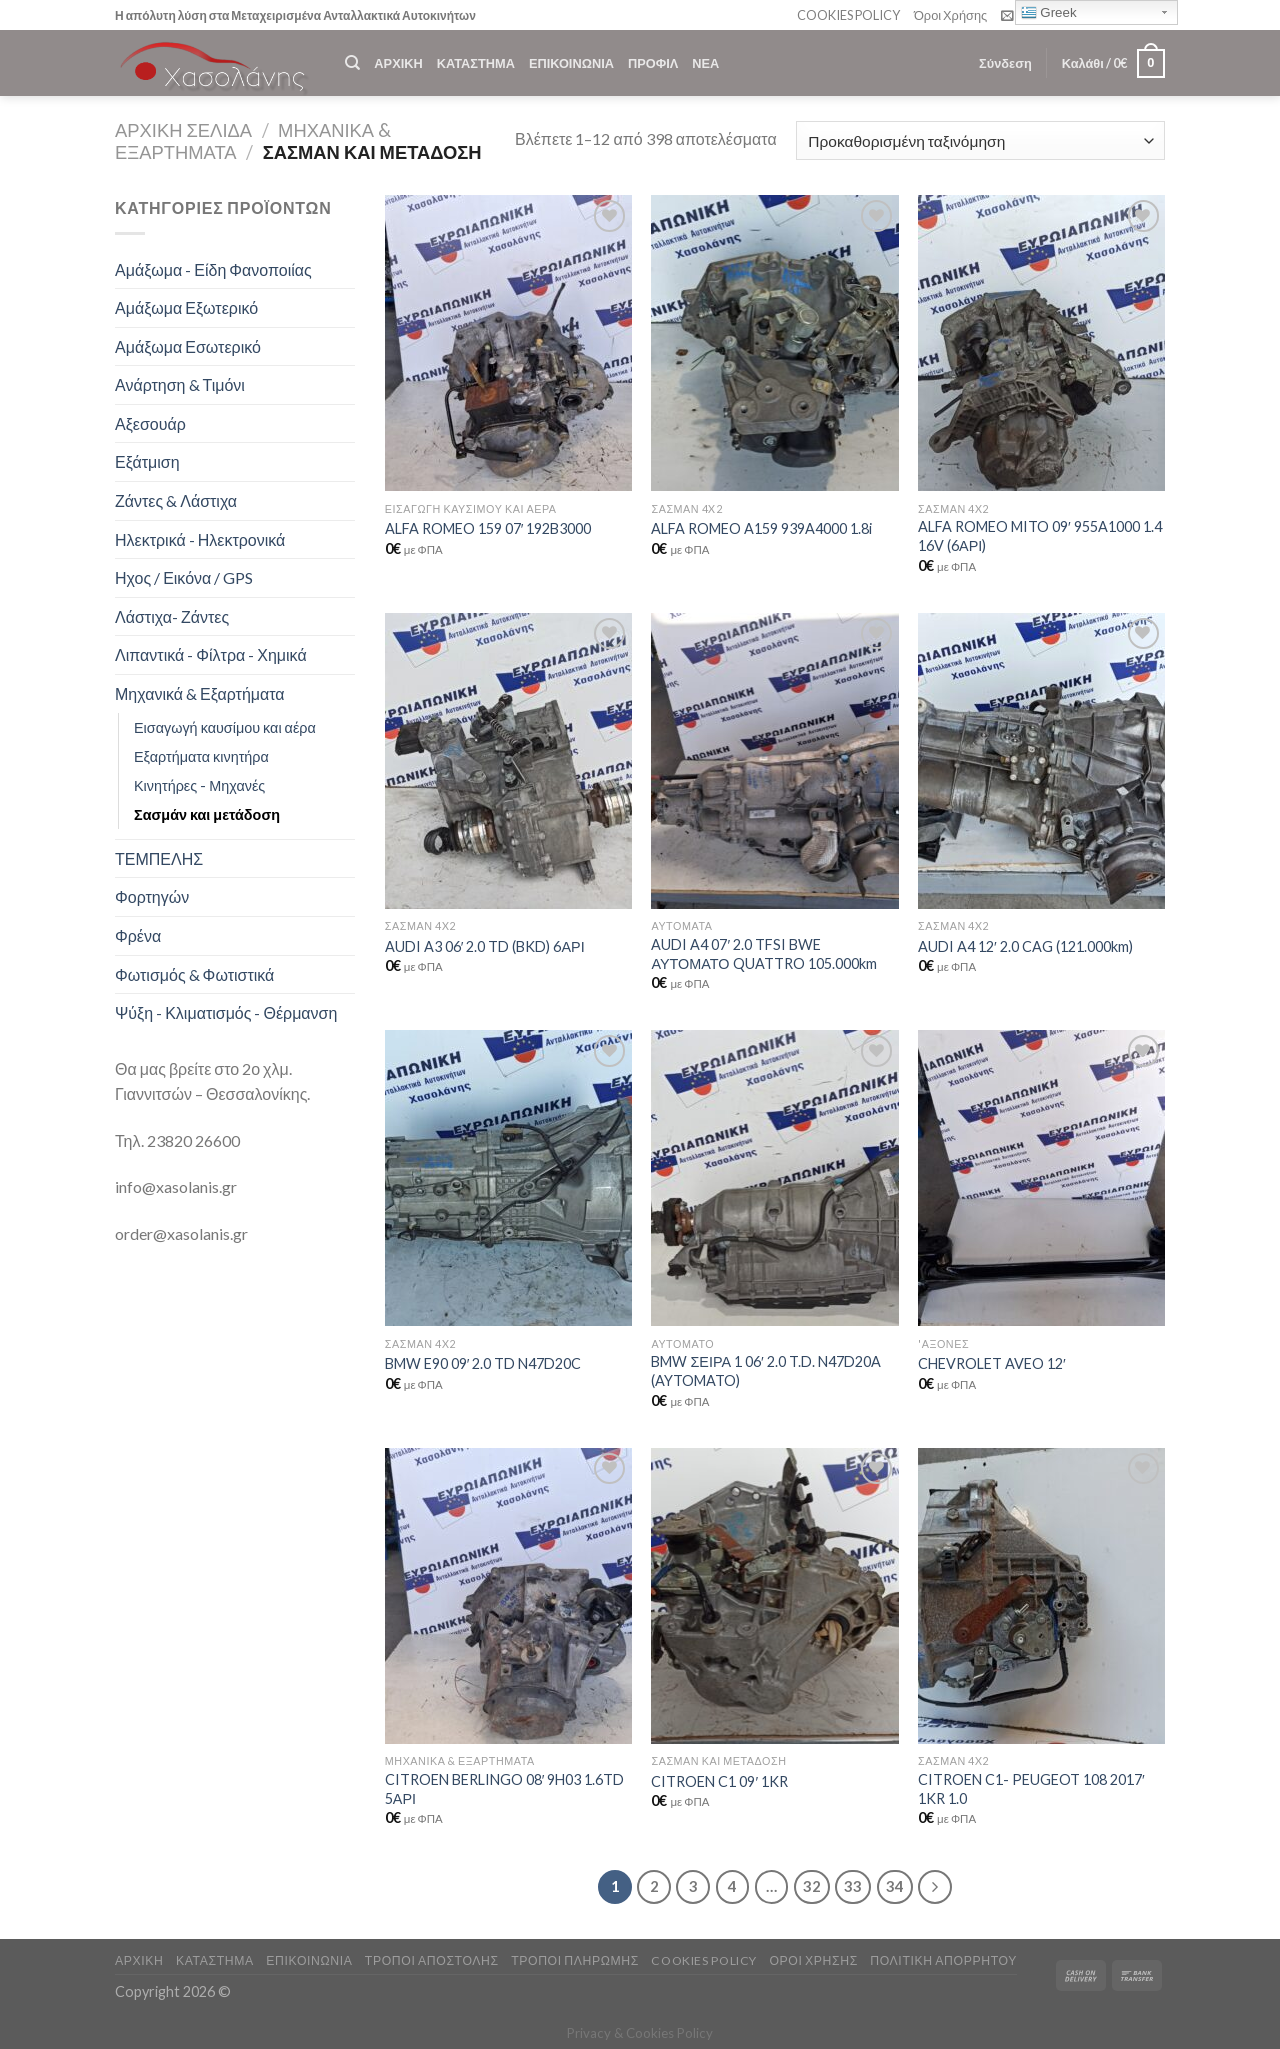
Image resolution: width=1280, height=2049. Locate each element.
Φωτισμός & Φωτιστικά (194, 974)
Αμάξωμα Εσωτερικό (188, 346)
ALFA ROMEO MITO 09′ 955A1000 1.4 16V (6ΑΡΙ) (1040, 536)
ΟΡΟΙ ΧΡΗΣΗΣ (813, 1960)
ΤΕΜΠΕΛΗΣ (159, 858)
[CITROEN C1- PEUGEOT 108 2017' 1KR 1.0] (1041, 1596)
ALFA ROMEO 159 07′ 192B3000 (488, 528)
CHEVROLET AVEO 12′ (992, 1363)
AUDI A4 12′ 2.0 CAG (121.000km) (1025, 946)
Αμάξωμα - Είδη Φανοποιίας (213, 269)
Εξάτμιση (147, 461)
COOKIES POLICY (848, 15)
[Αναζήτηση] (352, 63)
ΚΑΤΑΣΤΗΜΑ (476, 63)
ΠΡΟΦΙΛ (653, 63)
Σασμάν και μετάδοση (207, 814)
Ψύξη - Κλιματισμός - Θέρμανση (226, 1012)
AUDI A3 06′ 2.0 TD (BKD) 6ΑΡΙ (485, 946)
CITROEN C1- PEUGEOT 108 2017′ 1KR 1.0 (1031, 1789)
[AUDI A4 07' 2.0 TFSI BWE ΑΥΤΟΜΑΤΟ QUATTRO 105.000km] (774, 761)
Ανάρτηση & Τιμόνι (180, 384)
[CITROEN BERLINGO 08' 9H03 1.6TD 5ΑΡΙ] (508, 1596)
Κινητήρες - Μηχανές (199, 785)
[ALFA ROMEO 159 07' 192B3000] (508, 343)
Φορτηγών (152, 896)
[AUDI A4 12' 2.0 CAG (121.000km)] (1041, 761)
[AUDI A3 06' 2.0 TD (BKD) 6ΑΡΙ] (508, 761)
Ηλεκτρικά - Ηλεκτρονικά (200, 539)
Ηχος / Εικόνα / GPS (184, 577)
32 (812, 1886)
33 (853, 1886)
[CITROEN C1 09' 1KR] (774, 1596)
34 (895, 1886)
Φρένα (138, 935)
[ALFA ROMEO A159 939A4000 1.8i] (774, 343)
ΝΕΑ (705, 63)
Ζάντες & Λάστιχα (176, 500)
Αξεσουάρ (150, 423)
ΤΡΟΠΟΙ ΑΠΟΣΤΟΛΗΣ (432, 1960)
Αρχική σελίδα (183, 130)
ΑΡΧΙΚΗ (398, 63)
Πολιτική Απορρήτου (943, 1960)
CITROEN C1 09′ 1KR (719, 1781)
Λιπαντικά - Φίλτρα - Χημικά (211, 654)
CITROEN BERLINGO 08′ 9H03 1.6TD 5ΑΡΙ (505, 1789)
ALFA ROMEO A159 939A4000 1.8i (761, 528)
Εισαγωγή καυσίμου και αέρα (225, 727)
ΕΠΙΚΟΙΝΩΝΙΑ (571, 63)
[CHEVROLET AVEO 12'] (1041, 1178)
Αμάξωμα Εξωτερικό (186, 307)
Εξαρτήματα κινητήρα (201, 756)
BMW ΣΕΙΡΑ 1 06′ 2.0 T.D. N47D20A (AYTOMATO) (765, 1371)
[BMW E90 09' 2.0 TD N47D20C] (508, 1178)
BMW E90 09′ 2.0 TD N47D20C (483, 1363)
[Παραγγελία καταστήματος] (980, 140)
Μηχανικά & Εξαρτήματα (200, 693)
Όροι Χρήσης (950, 15)
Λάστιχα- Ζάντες (172, 616)
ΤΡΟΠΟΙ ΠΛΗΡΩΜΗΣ (575, 1960)
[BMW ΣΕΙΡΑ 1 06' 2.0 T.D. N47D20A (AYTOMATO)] (774, 1178)
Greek (1049, 13)
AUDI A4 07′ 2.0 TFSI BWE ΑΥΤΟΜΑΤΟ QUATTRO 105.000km (763, 954)
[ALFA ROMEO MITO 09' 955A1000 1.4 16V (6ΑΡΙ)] (1041, 343)
